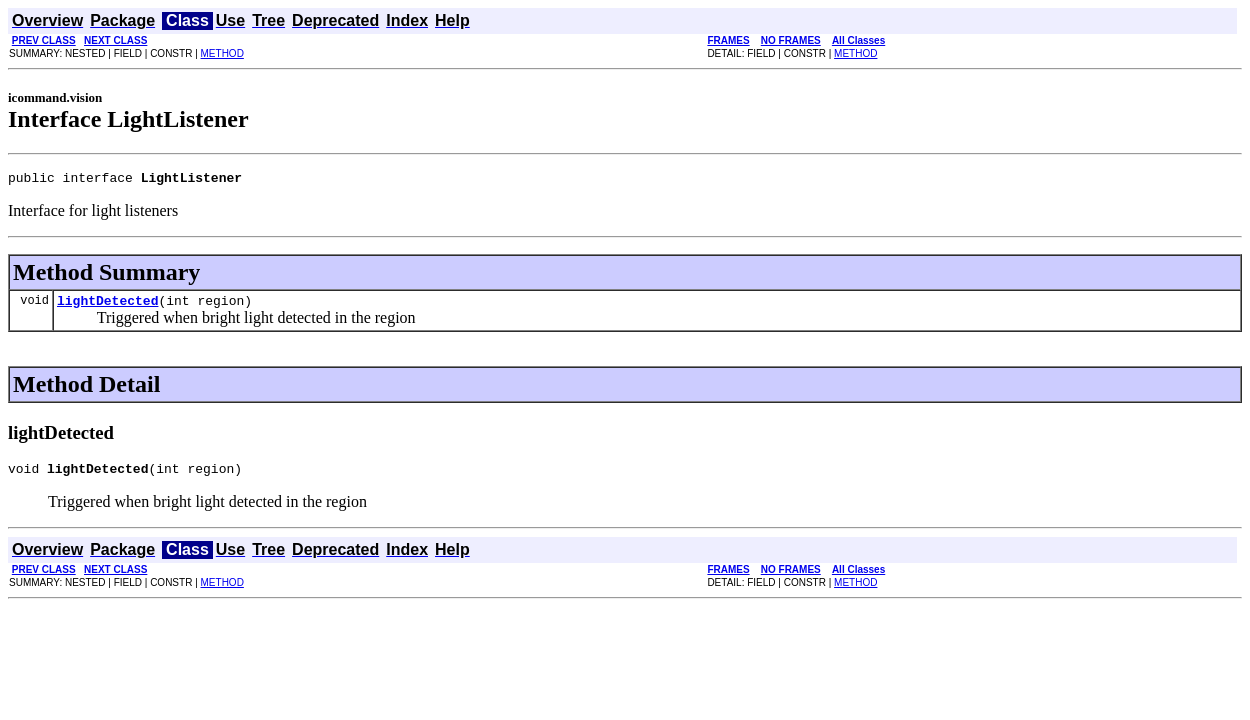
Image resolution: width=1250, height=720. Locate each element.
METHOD (222, 53)
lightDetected (107, 306)
